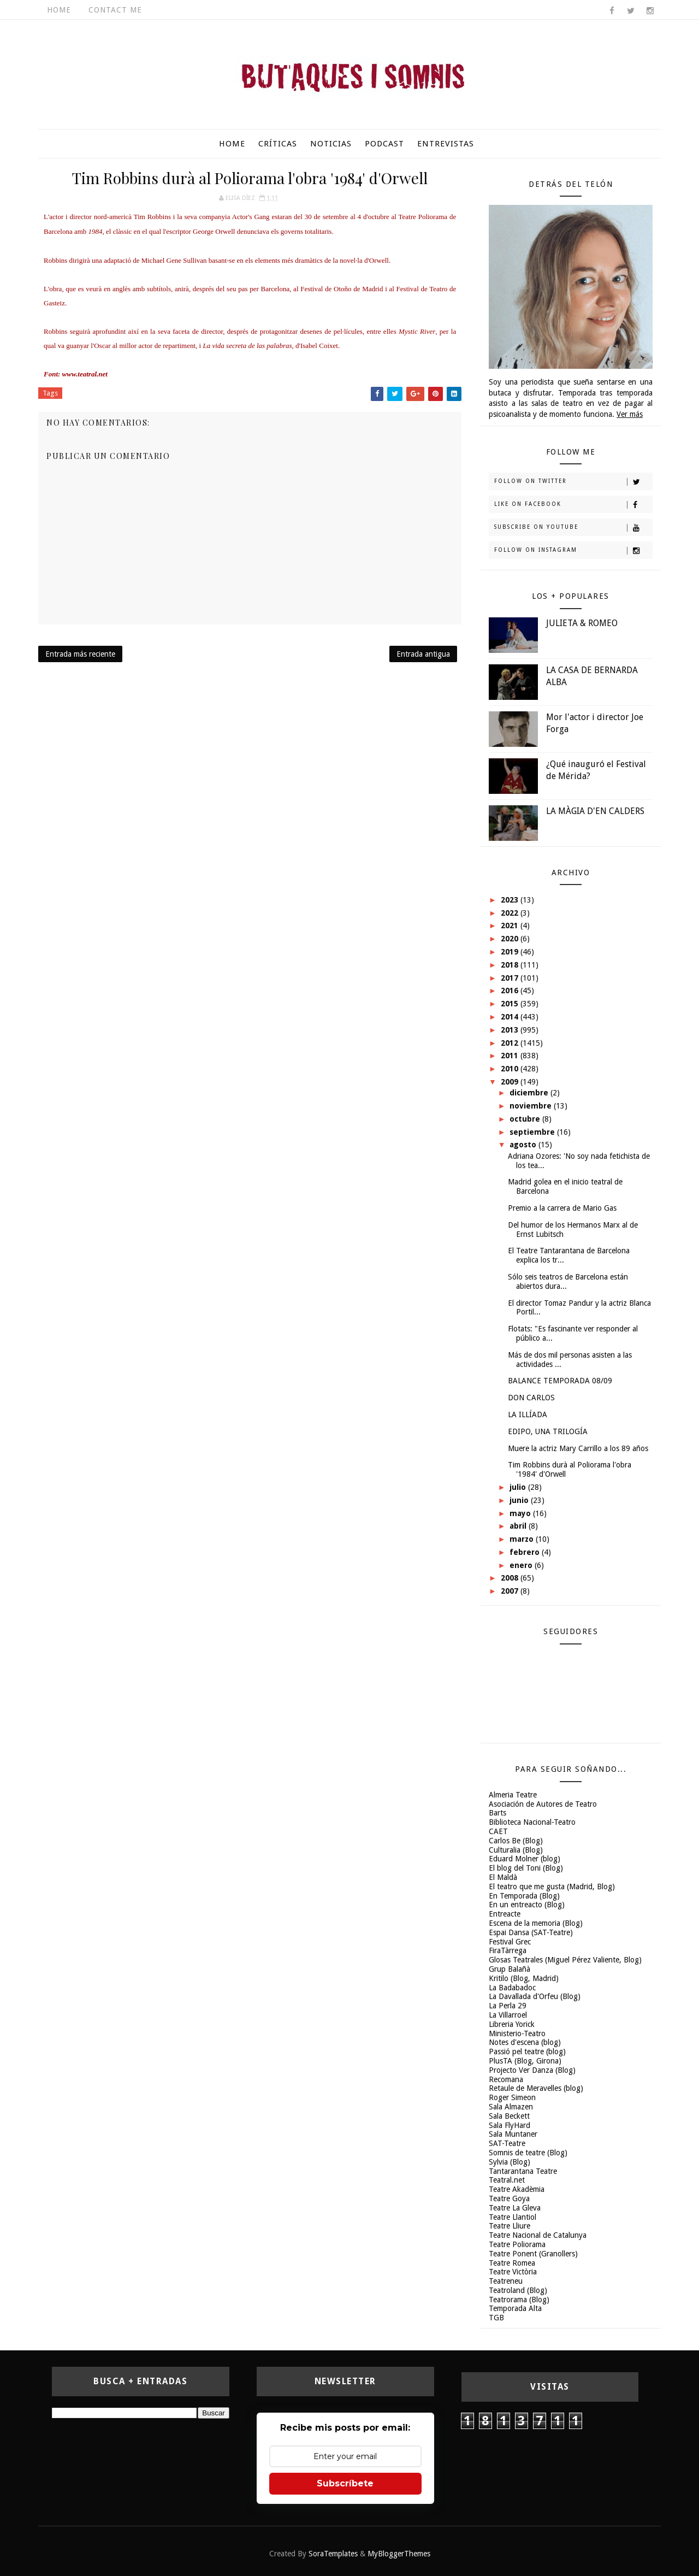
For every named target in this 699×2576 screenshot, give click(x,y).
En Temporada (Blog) (524, 1895)
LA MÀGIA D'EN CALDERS (595, 811)
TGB (496, 2317)
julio (519, 1487)
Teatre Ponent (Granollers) (533, 2253)
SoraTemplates (333, 2553)
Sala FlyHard (509, 2125)
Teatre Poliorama (517, 2244)
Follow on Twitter (573, 482)
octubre (526, 1119)
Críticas (277, 144)
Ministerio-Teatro (517, 2033)
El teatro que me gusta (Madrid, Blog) (552, 1886)
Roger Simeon (512, 2097)
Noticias (331, 144)
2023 (510, 899)
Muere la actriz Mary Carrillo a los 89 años (578, 1448)
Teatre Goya (509, 2198)
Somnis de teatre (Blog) (528, 2152)
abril (519, 1526)
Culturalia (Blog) (516, 1850)
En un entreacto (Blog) (527, 1904)
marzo (523, 1539)
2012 (510, 1043)
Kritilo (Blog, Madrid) (524, 1978)
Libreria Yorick (512, 2024)
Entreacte (504, 1913)
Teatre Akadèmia (516, 2189)
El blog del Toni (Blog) (526, 1868)
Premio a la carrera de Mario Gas (562, 1208)
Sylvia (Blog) (509, 2162)
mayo (521, 1513)
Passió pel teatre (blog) (527, 2051)
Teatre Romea (512, 2263)
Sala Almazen (511, 2106)
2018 (510, 964)
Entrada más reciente (80, 654)
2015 (510, 1003)
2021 (510, 925)
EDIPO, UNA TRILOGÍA (548, 1431)
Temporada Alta (515, 2308)
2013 (510, 1029)
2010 (510, 1068)
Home (59, 9)
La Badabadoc (512, 1987)
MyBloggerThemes (399, 2553)
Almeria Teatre (513, 1794)
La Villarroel (508, 2015)
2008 (510, 1577)
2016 (510, 990)
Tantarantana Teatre (523, 2171)
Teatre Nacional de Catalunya (538, 2235)
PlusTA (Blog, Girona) (525, 2060)
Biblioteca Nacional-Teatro (532, 1822)
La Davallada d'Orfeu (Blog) (534, 1996)
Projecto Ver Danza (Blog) (532, 2070)
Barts (497, 1812)
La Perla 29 (507, 2005)
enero (522, 1565)
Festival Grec (510, 1941)
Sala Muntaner (513, 2134)
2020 (510, 938)
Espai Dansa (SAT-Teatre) (531, 1932)
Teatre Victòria (513, 2271)
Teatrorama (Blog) (519, 2299)
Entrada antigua (423, 654)
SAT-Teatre (507, 2143)
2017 (510, 978)
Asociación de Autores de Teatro (543, 1804)
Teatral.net (507, 2180)
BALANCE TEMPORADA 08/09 (560, 1380)
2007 (510, 1591)
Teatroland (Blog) (518, 2290)
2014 (510, 1016)
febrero (526, 1552)
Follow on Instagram (573, 551)
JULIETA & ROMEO (582, 623)
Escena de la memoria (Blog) (536, 1923)
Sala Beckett (509, 2116)
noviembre (532, 1105)
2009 (510, 1081)
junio (520, 1500)
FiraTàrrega (507, 1950)
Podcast (384, 144)
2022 (510, 913)
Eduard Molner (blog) (524, 1858)
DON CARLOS (531, 1397)
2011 (510, 1055)
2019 (510, 951)
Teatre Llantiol (512, 2217)
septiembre (533, 1132)
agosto (524, 1144)
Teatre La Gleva (515, 2207)
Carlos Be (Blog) (516, 1840)
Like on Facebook (573, 505)
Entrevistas (445, 144)
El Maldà (503, 1877)
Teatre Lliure (509, 2225)
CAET (498, 1831)
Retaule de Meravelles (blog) (536, 2088)
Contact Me (115, 9)
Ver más (630, 414)
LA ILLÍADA (527, 1414)
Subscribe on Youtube (573, 528)
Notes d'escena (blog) (525, 2042)
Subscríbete (345, 2483)
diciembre (530, 1092)
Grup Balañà (509, 1969)
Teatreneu (506, 2281)
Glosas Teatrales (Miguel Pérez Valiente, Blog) (565, 1959)
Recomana (506, 2079)
